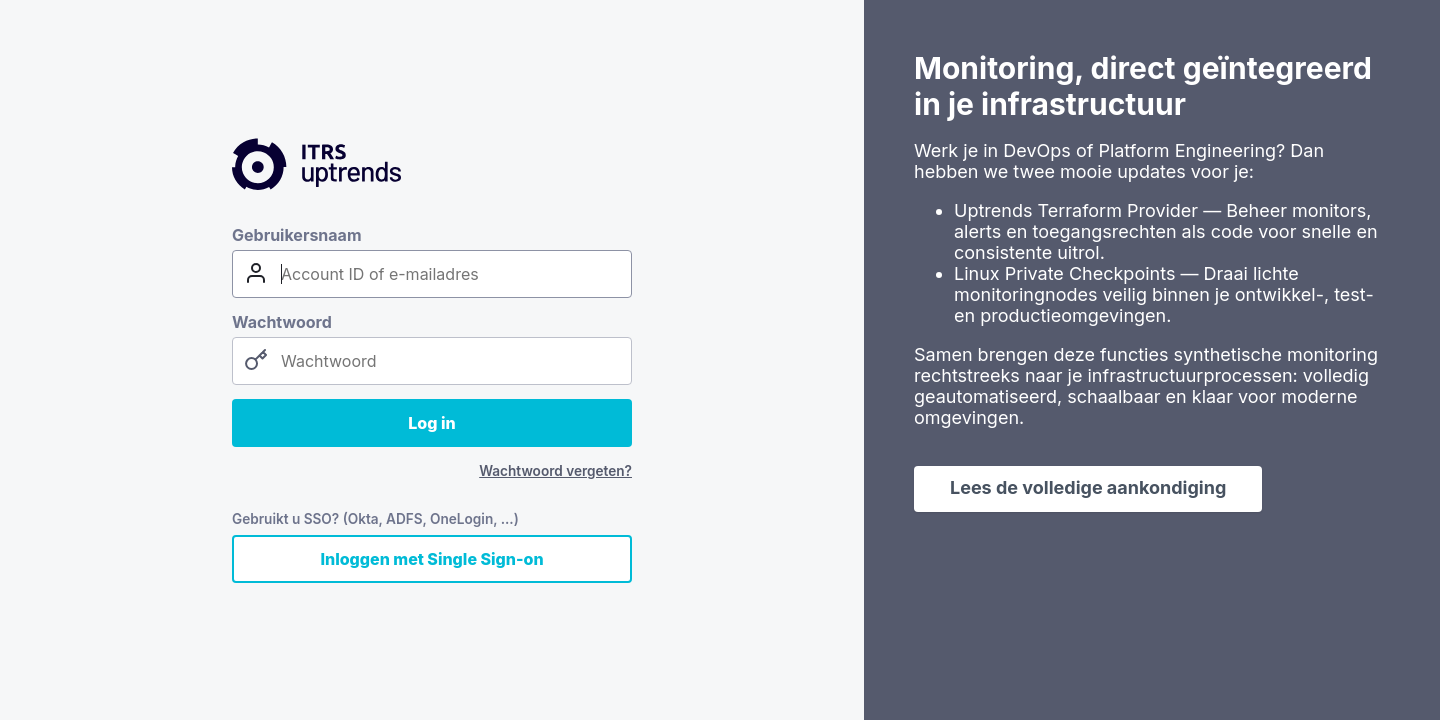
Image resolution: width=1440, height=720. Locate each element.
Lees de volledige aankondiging (1088, 487)
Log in (431, 423)
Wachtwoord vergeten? (555, 471)
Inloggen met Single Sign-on (431, 559)
